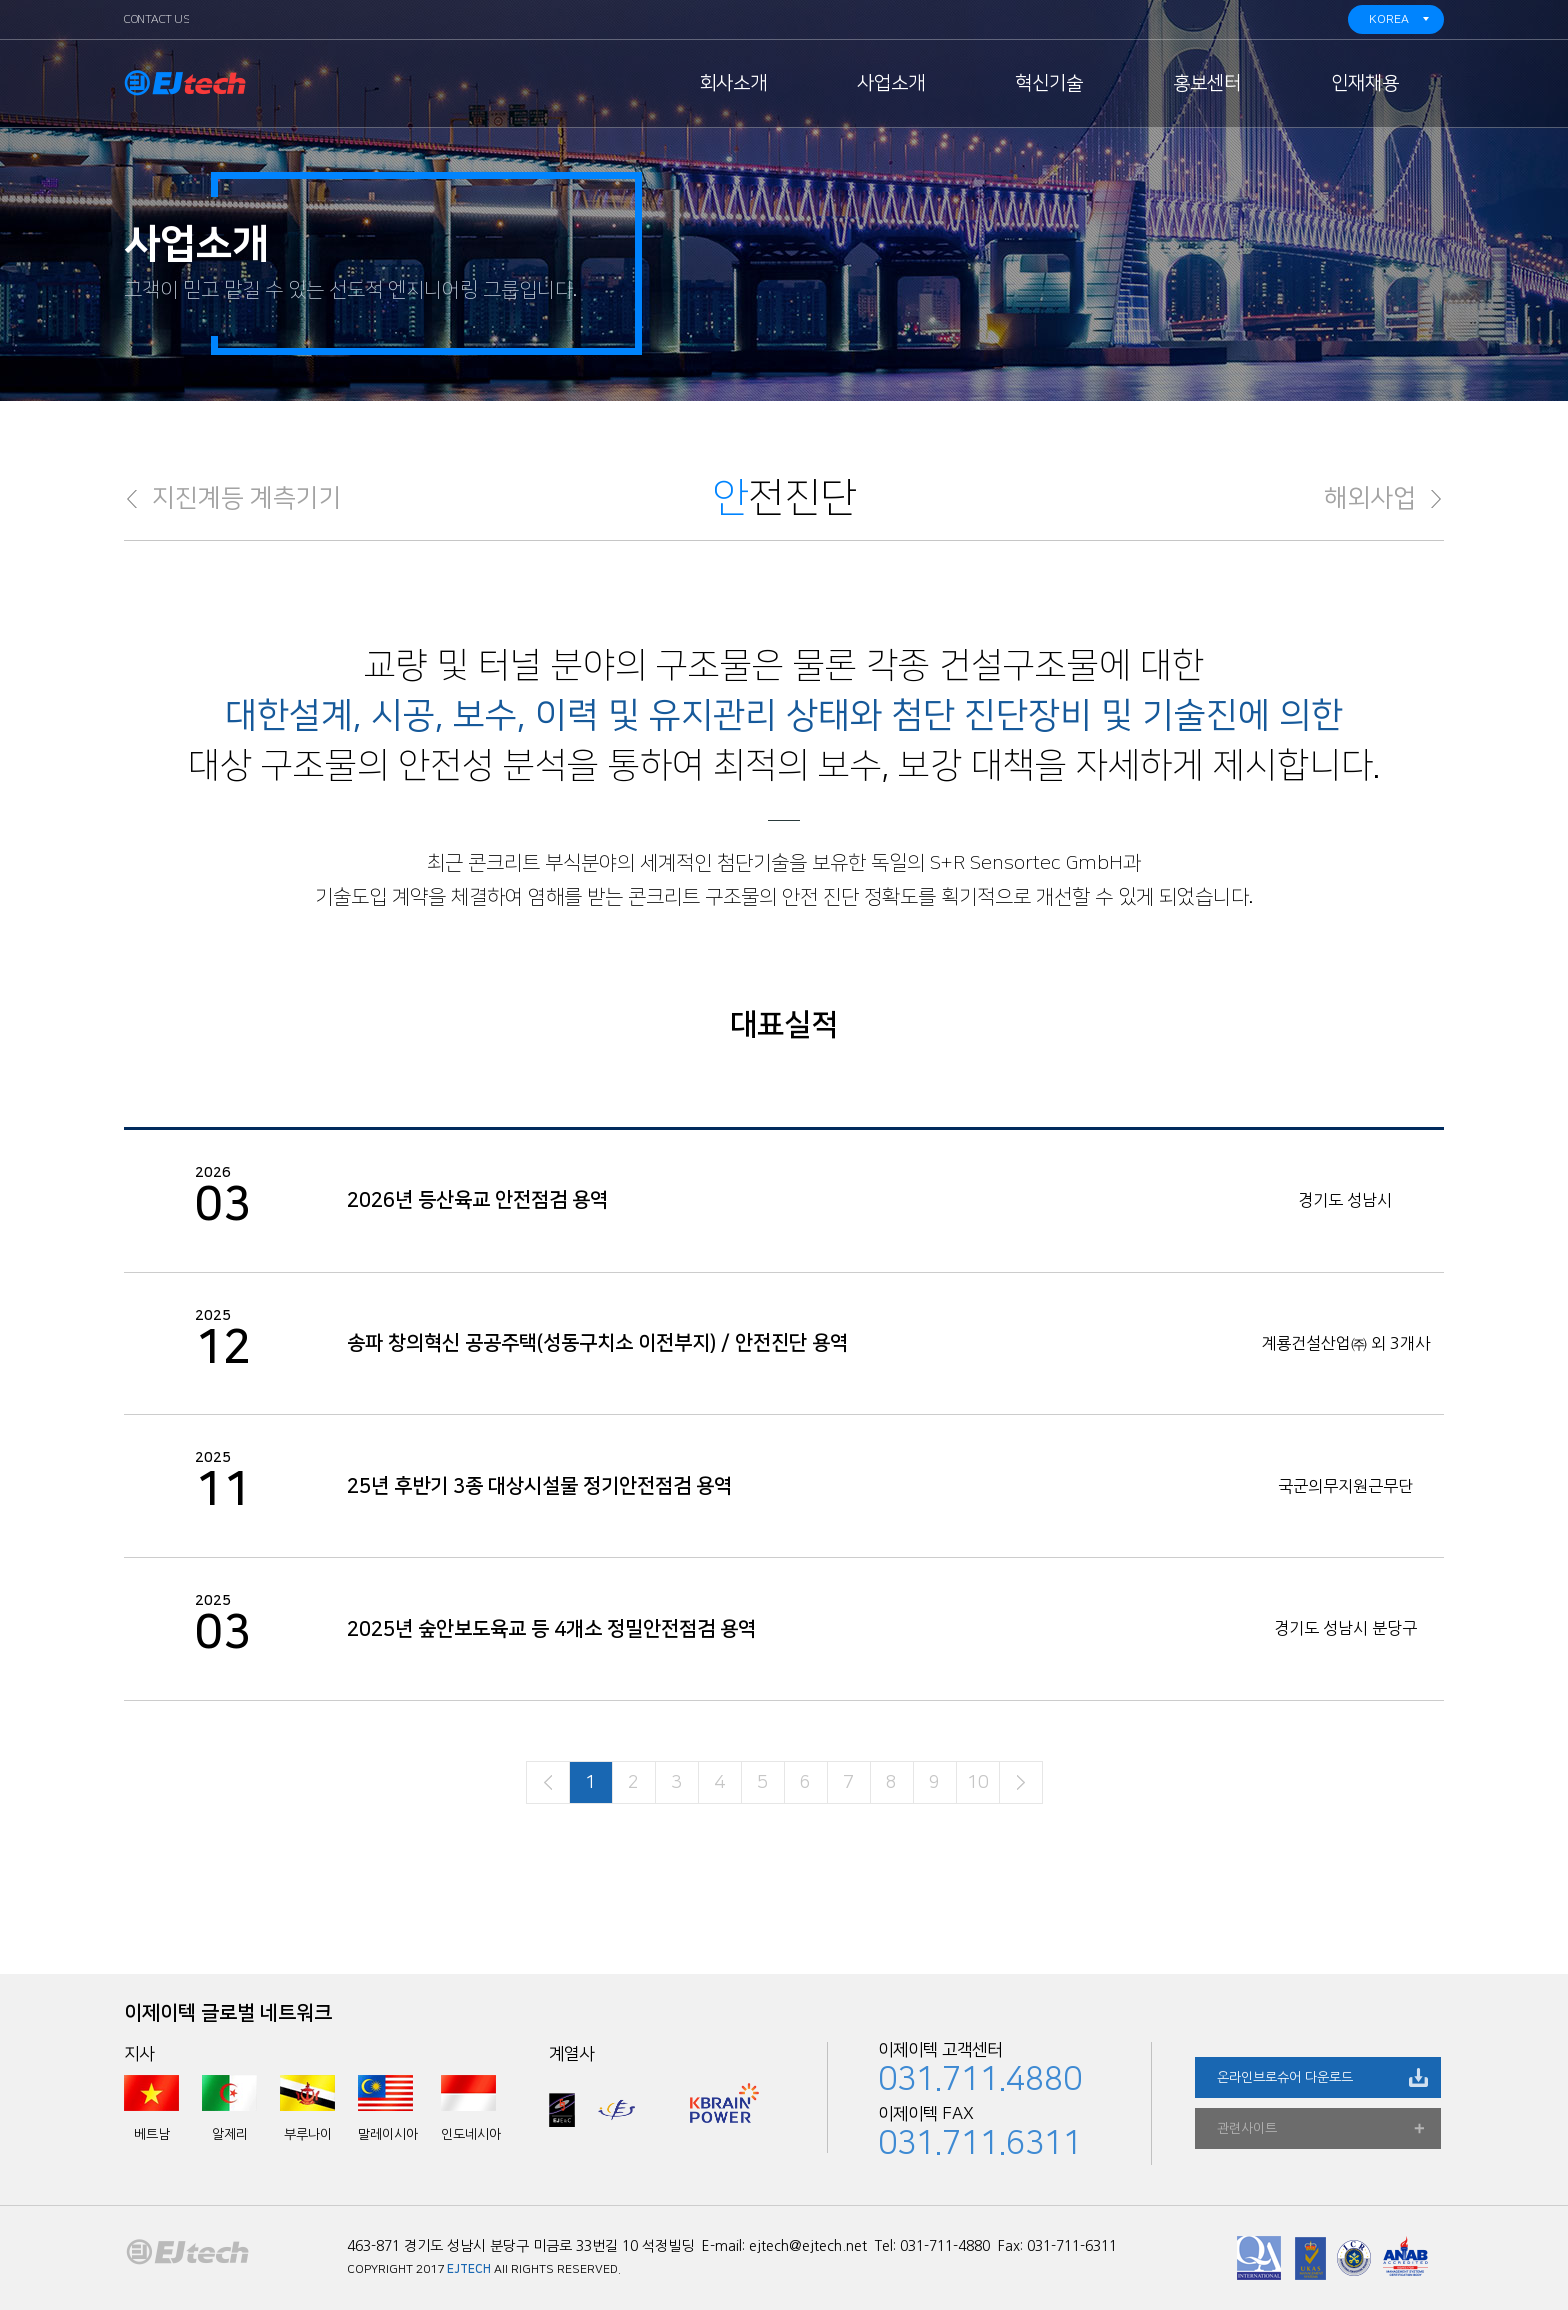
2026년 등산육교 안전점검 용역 (477, 1200)
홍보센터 (1207, 83)
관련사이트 (1247, 2128)
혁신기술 (1049, 83)
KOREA (1389, 19)
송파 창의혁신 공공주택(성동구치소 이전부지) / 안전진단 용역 (597, 1343)
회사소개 (733, 83)
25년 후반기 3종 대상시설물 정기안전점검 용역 (539, 1486)
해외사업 (1370, 498)
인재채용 (1365, 83)
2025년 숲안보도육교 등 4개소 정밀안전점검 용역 (551, 1629)
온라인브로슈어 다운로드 (1285, 2077)
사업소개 (891, 83)
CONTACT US (156, 19)
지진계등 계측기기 (247, 498)
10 (978, 1783)
